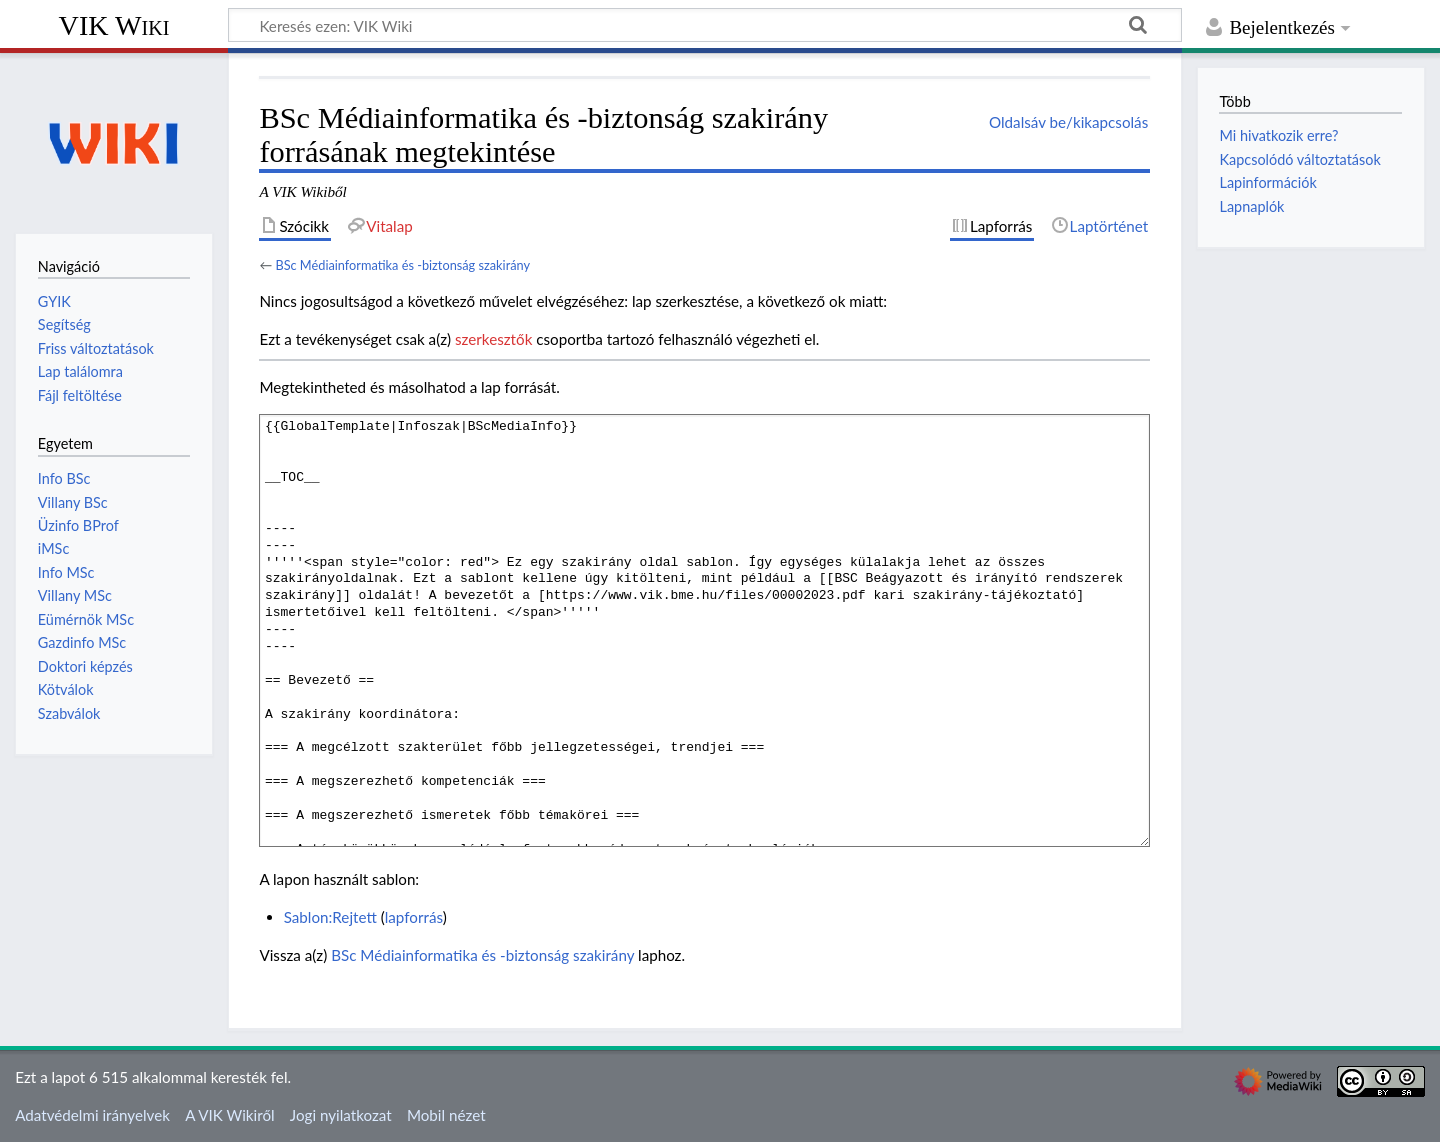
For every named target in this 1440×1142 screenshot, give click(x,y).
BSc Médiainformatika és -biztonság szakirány (402, 265)
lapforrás (414, 917)
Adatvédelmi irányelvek (92, 1115)
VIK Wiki (114, 25)
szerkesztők (493, 339)
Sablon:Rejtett (330, 917)
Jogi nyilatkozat (341, 1115)
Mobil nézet (446, 1115)
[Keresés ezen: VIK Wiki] (705, 25)
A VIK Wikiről (229, 1115)
